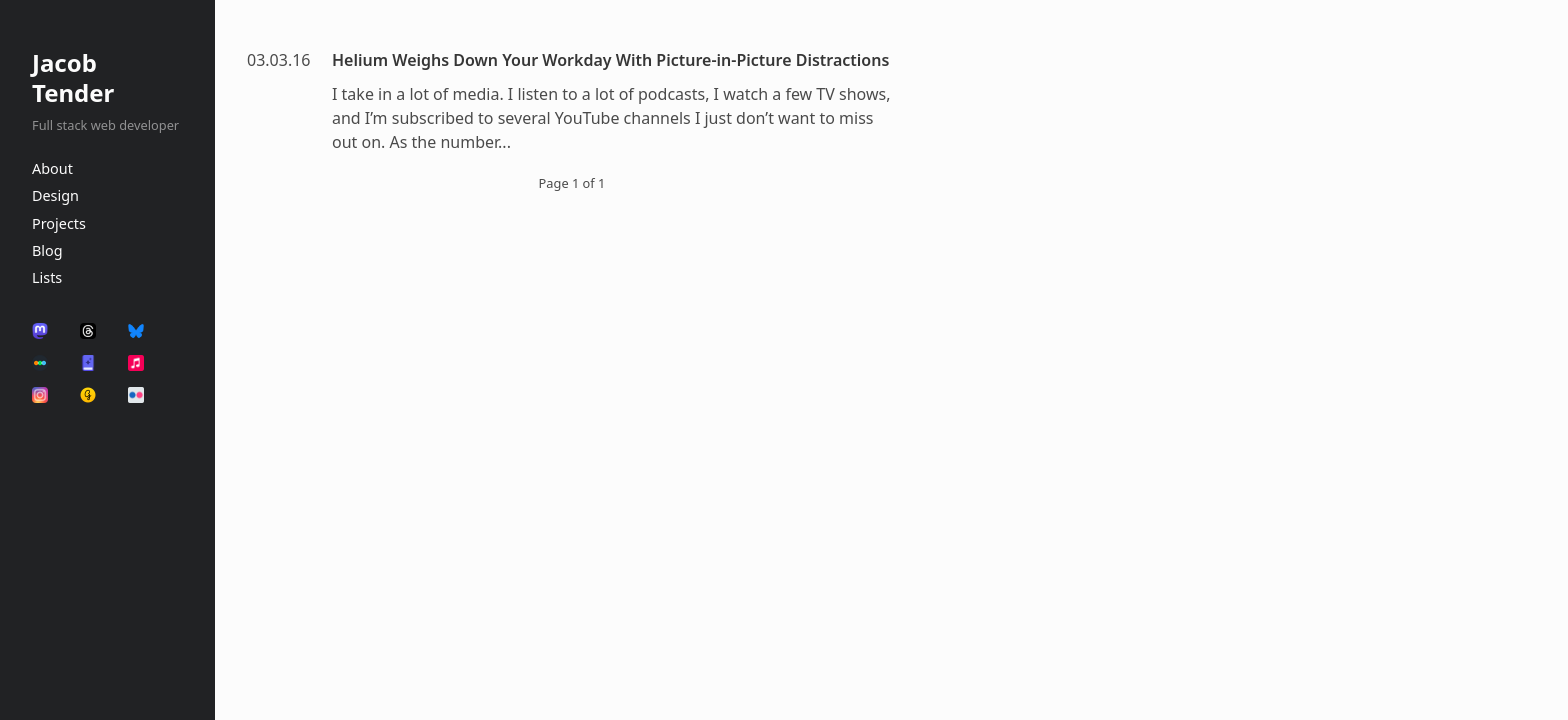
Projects (59, 223)
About (52, 168)
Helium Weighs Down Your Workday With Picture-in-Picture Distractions (610, 60)
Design (55, 195)
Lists (47, 277)
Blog (47, 250)
